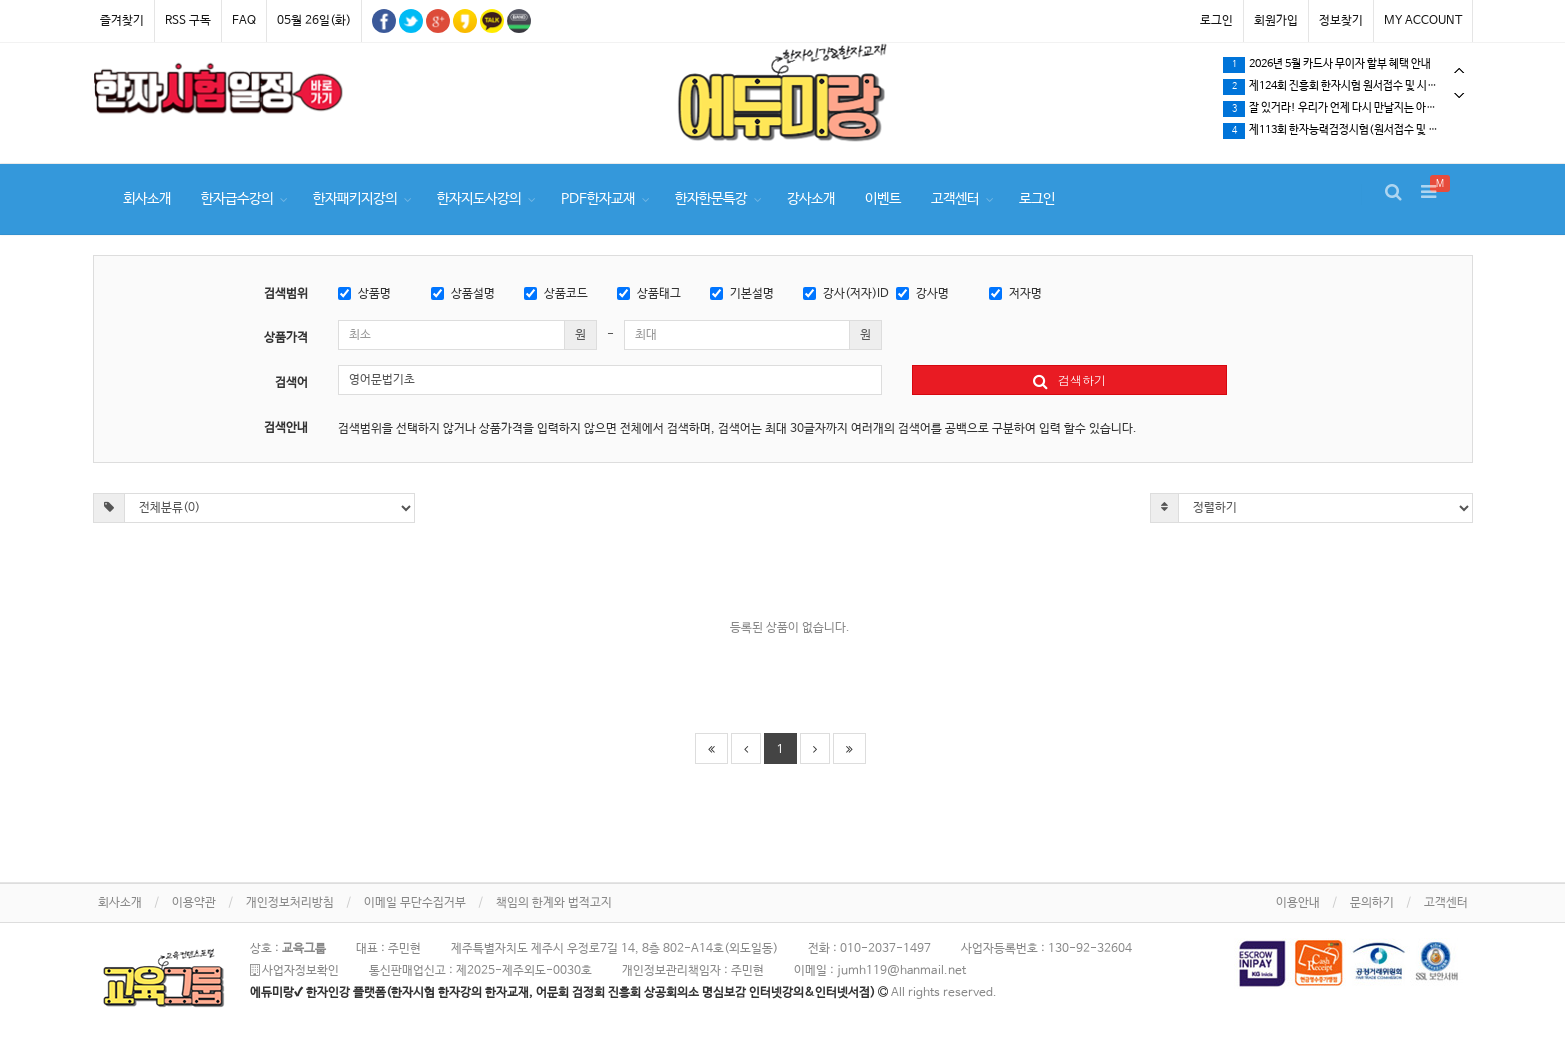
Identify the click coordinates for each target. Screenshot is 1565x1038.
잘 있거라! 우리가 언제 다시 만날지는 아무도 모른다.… (1347, 109)
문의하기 (1372, 903)
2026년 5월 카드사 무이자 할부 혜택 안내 (1327, 65)
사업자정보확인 (294, 971)
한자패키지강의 (355, 199)
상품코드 (556, 294)
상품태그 (649, 294)
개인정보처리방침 (290, 903)
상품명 (364, 294)
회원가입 (1276, 21)
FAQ (244, 21)
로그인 (1216, 21)
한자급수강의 (237, 199)
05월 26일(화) (314, 21)
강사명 (922, 294)
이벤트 (883, 199)
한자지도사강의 (479, 199)
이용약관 (194, 903)
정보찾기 (1341, 21)
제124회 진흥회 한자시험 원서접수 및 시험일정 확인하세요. (1347, 87)
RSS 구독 (188, 21)
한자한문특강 (711, 199)
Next (1459, 95)
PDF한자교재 (598, 199)
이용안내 (1298, 903)
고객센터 (955, 199)
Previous (1459, 70)
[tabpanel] (218, 92)
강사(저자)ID (846, 294)
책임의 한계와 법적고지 (554, 903)
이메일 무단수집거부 (415, 903)
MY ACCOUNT (1423, 21)
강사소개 (811, 199)
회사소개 (147, 199)
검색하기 (1069, 379)
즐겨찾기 (122, 21)
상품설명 (463, 294)
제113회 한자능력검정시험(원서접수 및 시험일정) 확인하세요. (1347, 131)
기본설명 (742, 294)
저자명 (1015, 294)
